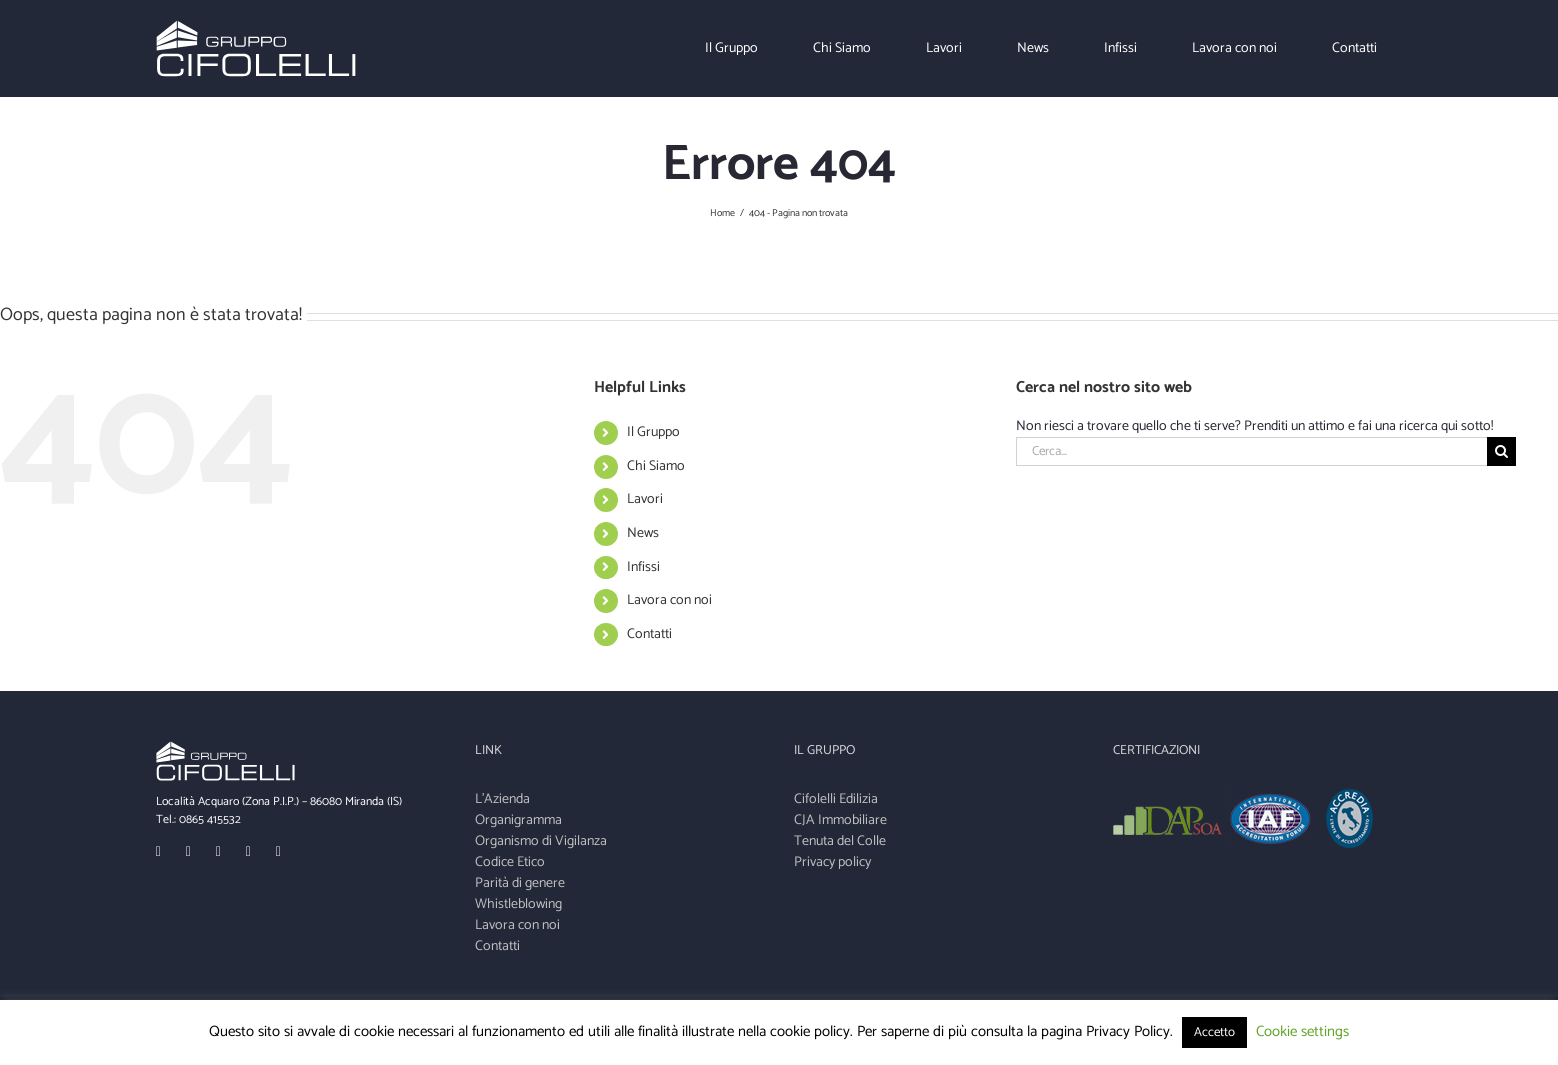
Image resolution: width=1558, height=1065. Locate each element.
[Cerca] (1501, 451)
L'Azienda (502, 799)
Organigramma (518, 820)
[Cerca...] (1251, 451)
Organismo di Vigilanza (541, 841)
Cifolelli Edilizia (836, 799)
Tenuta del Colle (840, 841)
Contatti (649, 634)
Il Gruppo (653, 432)
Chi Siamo (656, 466)
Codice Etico (510, 862)
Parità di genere (520, 883)
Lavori (645, 499)
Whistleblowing (518, 904)
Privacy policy (832, 862)
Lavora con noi (669, 600)
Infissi (643, 567)
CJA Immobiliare (840, 820)
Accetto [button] (1214, 1032)
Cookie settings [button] (1302, 1031)
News (643, 533)
